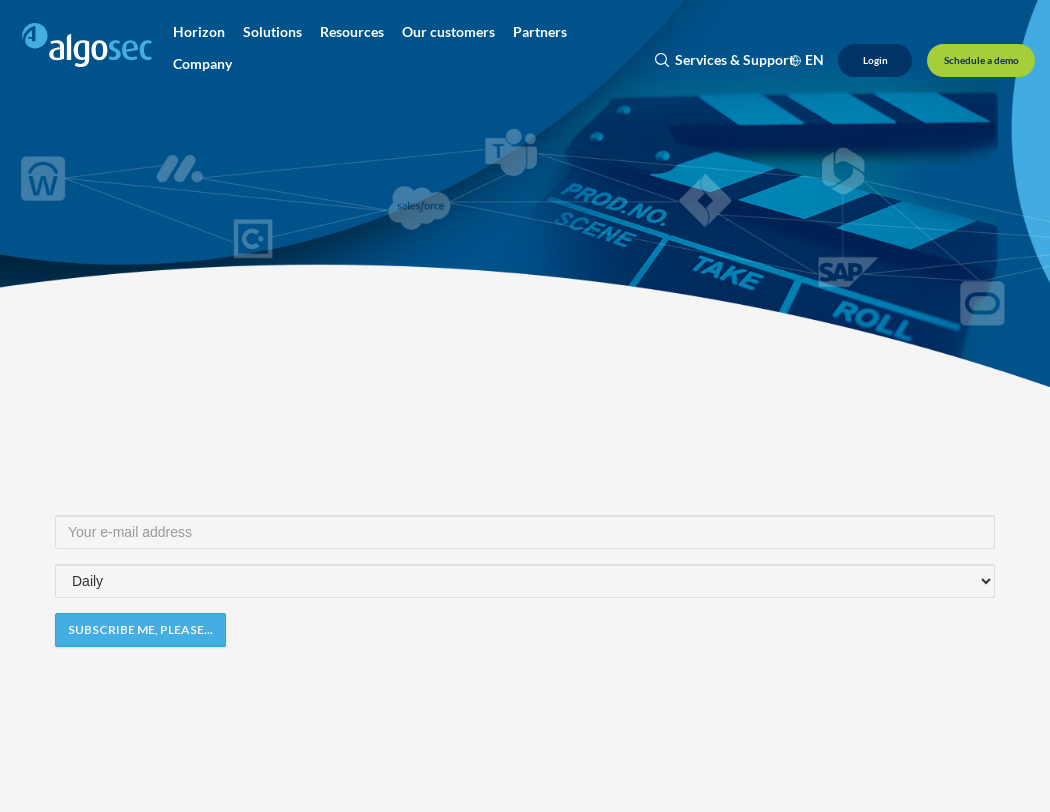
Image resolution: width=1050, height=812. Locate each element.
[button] (199, 32)
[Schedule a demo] (981, 60)
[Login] (875, 60)
